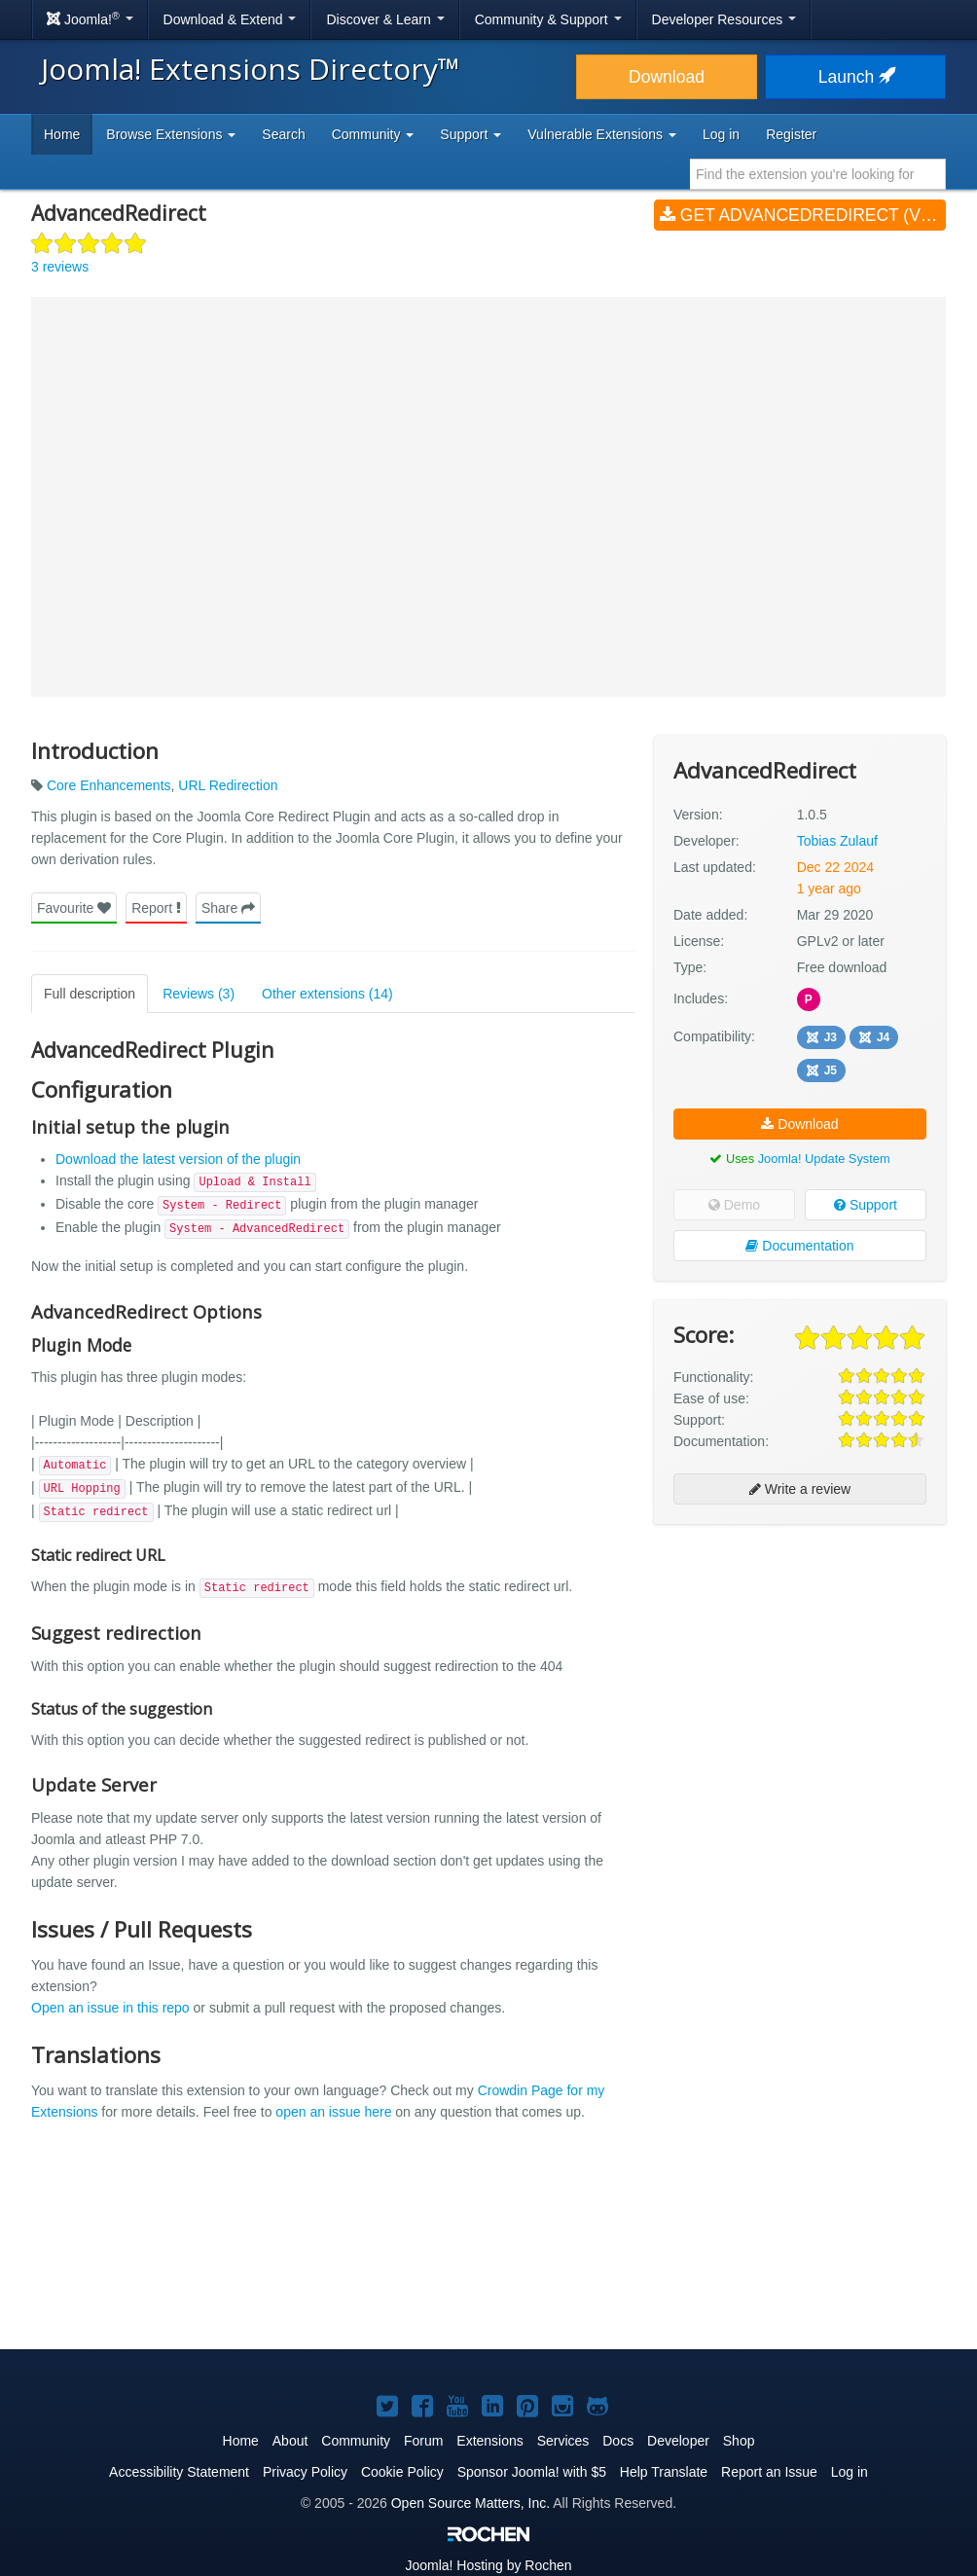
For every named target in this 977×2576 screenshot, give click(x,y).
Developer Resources (724, 19)
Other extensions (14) (327, 993)
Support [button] (470, 134)
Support (865, 1205)
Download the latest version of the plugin (178, 1159)
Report (156, 908)
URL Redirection (227, 785)
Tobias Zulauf (837, 841)
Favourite (74, 908)
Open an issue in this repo (110, 2007)
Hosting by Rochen (488, 2565)
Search (283, 134)
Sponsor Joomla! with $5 (531, 2472)
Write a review (799, 1489)
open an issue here (333, 2112)
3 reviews (60, 266)
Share (228, 908)
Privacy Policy (305, 2472)
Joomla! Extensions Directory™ (250, 69)
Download (667, 77)
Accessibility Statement (179, 2472)
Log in (721, 134)
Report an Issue (769, 2472)
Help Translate (663, 2472)
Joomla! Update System (824, 1158)
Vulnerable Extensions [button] (601, 134)
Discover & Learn (385, 19)
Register (791, 134)
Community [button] (373, 134)
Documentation (799, 1245)
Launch (855, 77)
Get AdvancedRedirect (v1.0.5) (803, 215)
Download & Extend (230, 19)
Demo (734, 1205)
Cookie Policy (402, 2472)
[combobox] (818, 174)
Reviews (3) (199, 993)
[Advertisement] (800, 1665)
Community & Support (548, 19)
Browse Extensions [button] (170, 134)
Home (62, 134)
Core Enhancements (109, 785)
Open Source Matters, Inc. (470, 2503)
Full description (89, 993)
